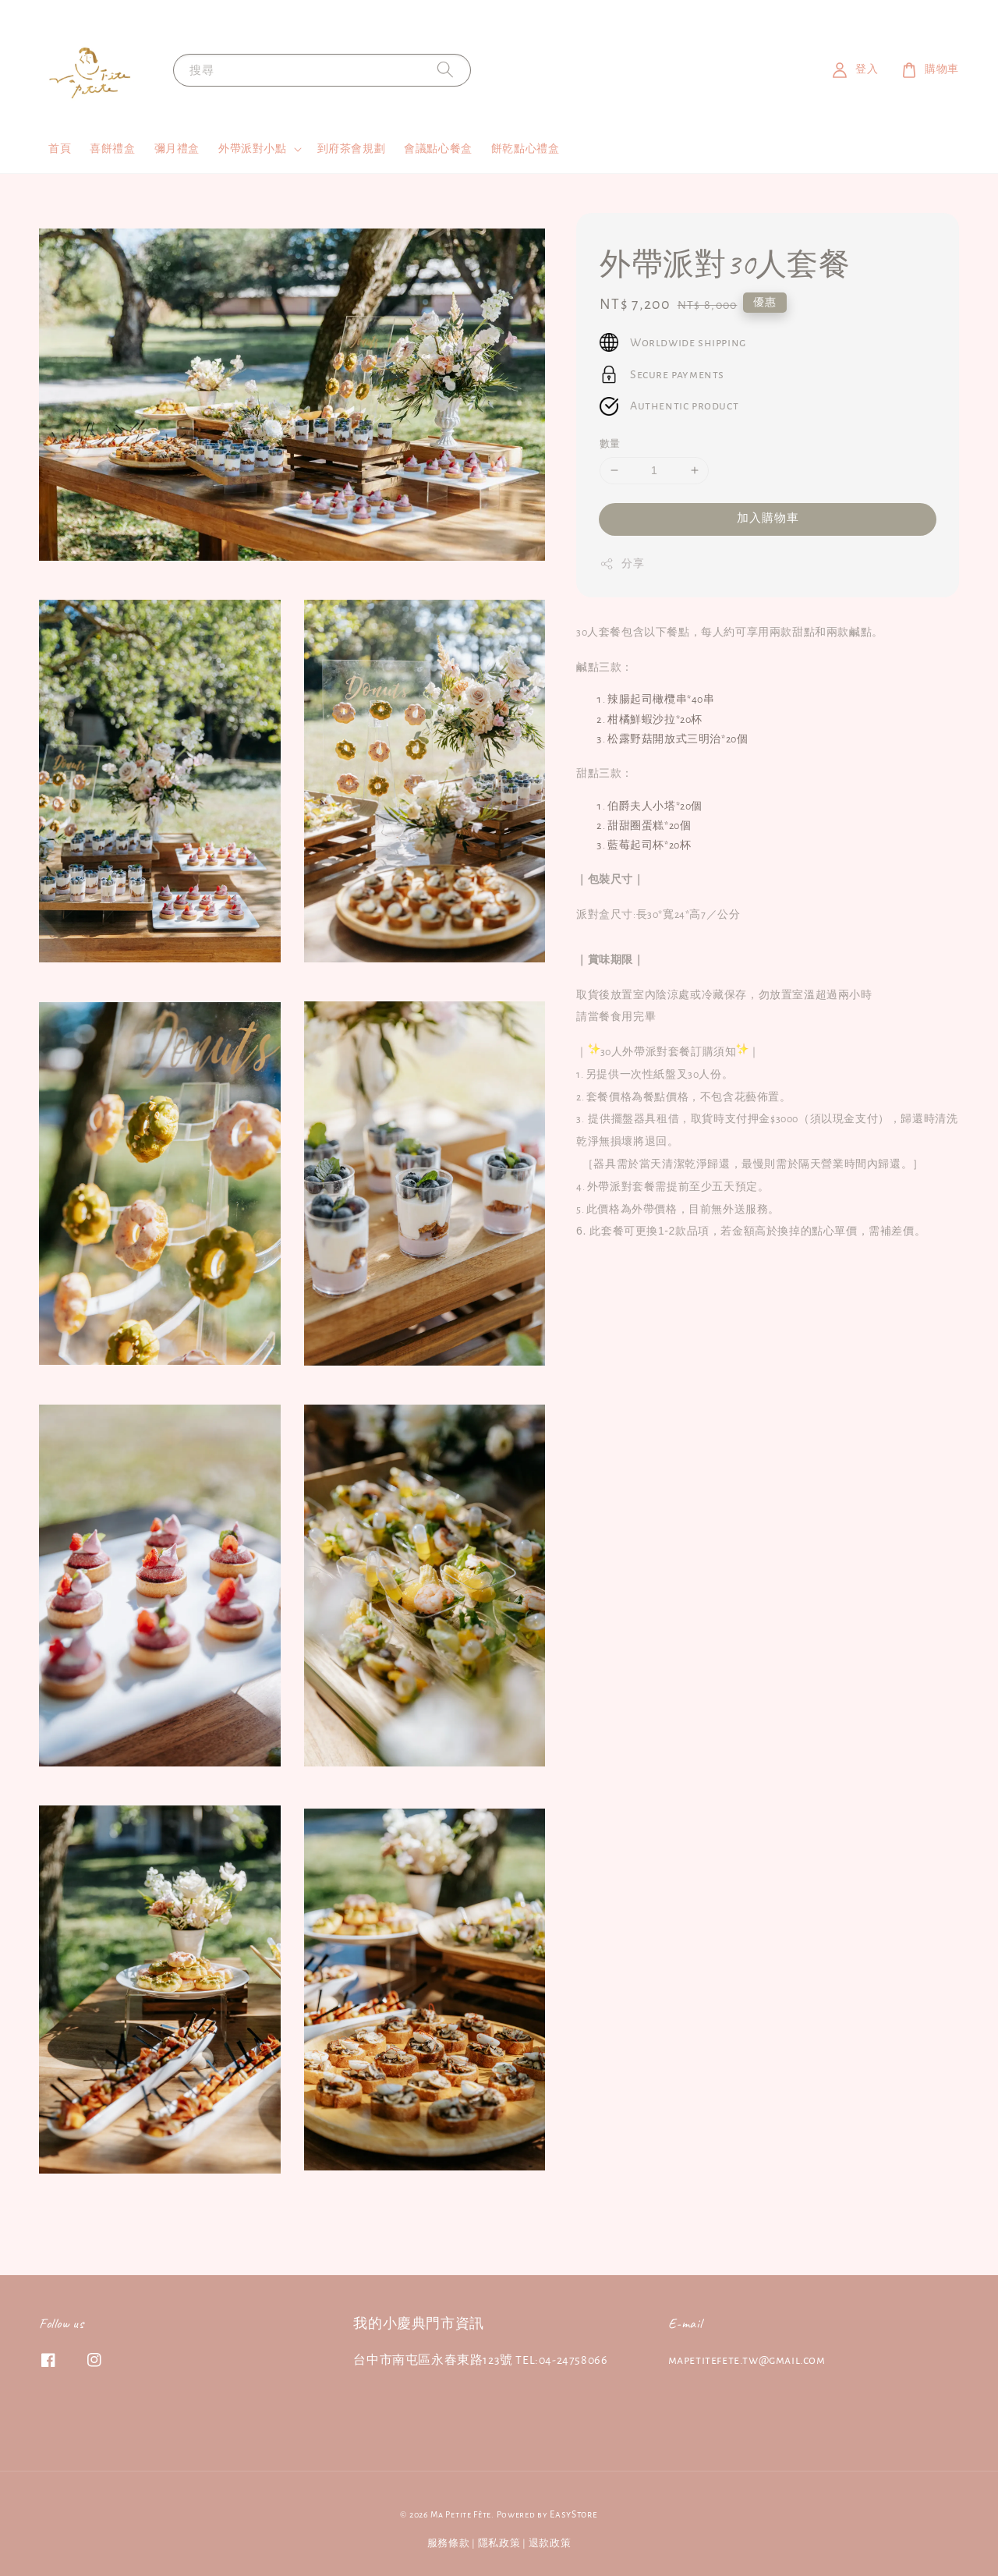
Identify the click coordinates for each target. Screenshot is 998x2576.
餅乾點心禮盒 (525, 149)
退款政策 (550, 2544)
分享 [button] (622, 564)
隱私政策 (499, 2544)
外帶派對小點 (252, 149)
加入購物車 (768, 518)
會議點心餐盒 (438, 149)
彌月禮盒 (177, 149)
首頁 (59, 149)
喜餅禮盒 (112, 149)
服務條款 (448, 2544)
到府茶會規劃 (351, 149)
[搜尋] (445, 70)
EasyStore (573, 2515)
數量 (610, 444)
